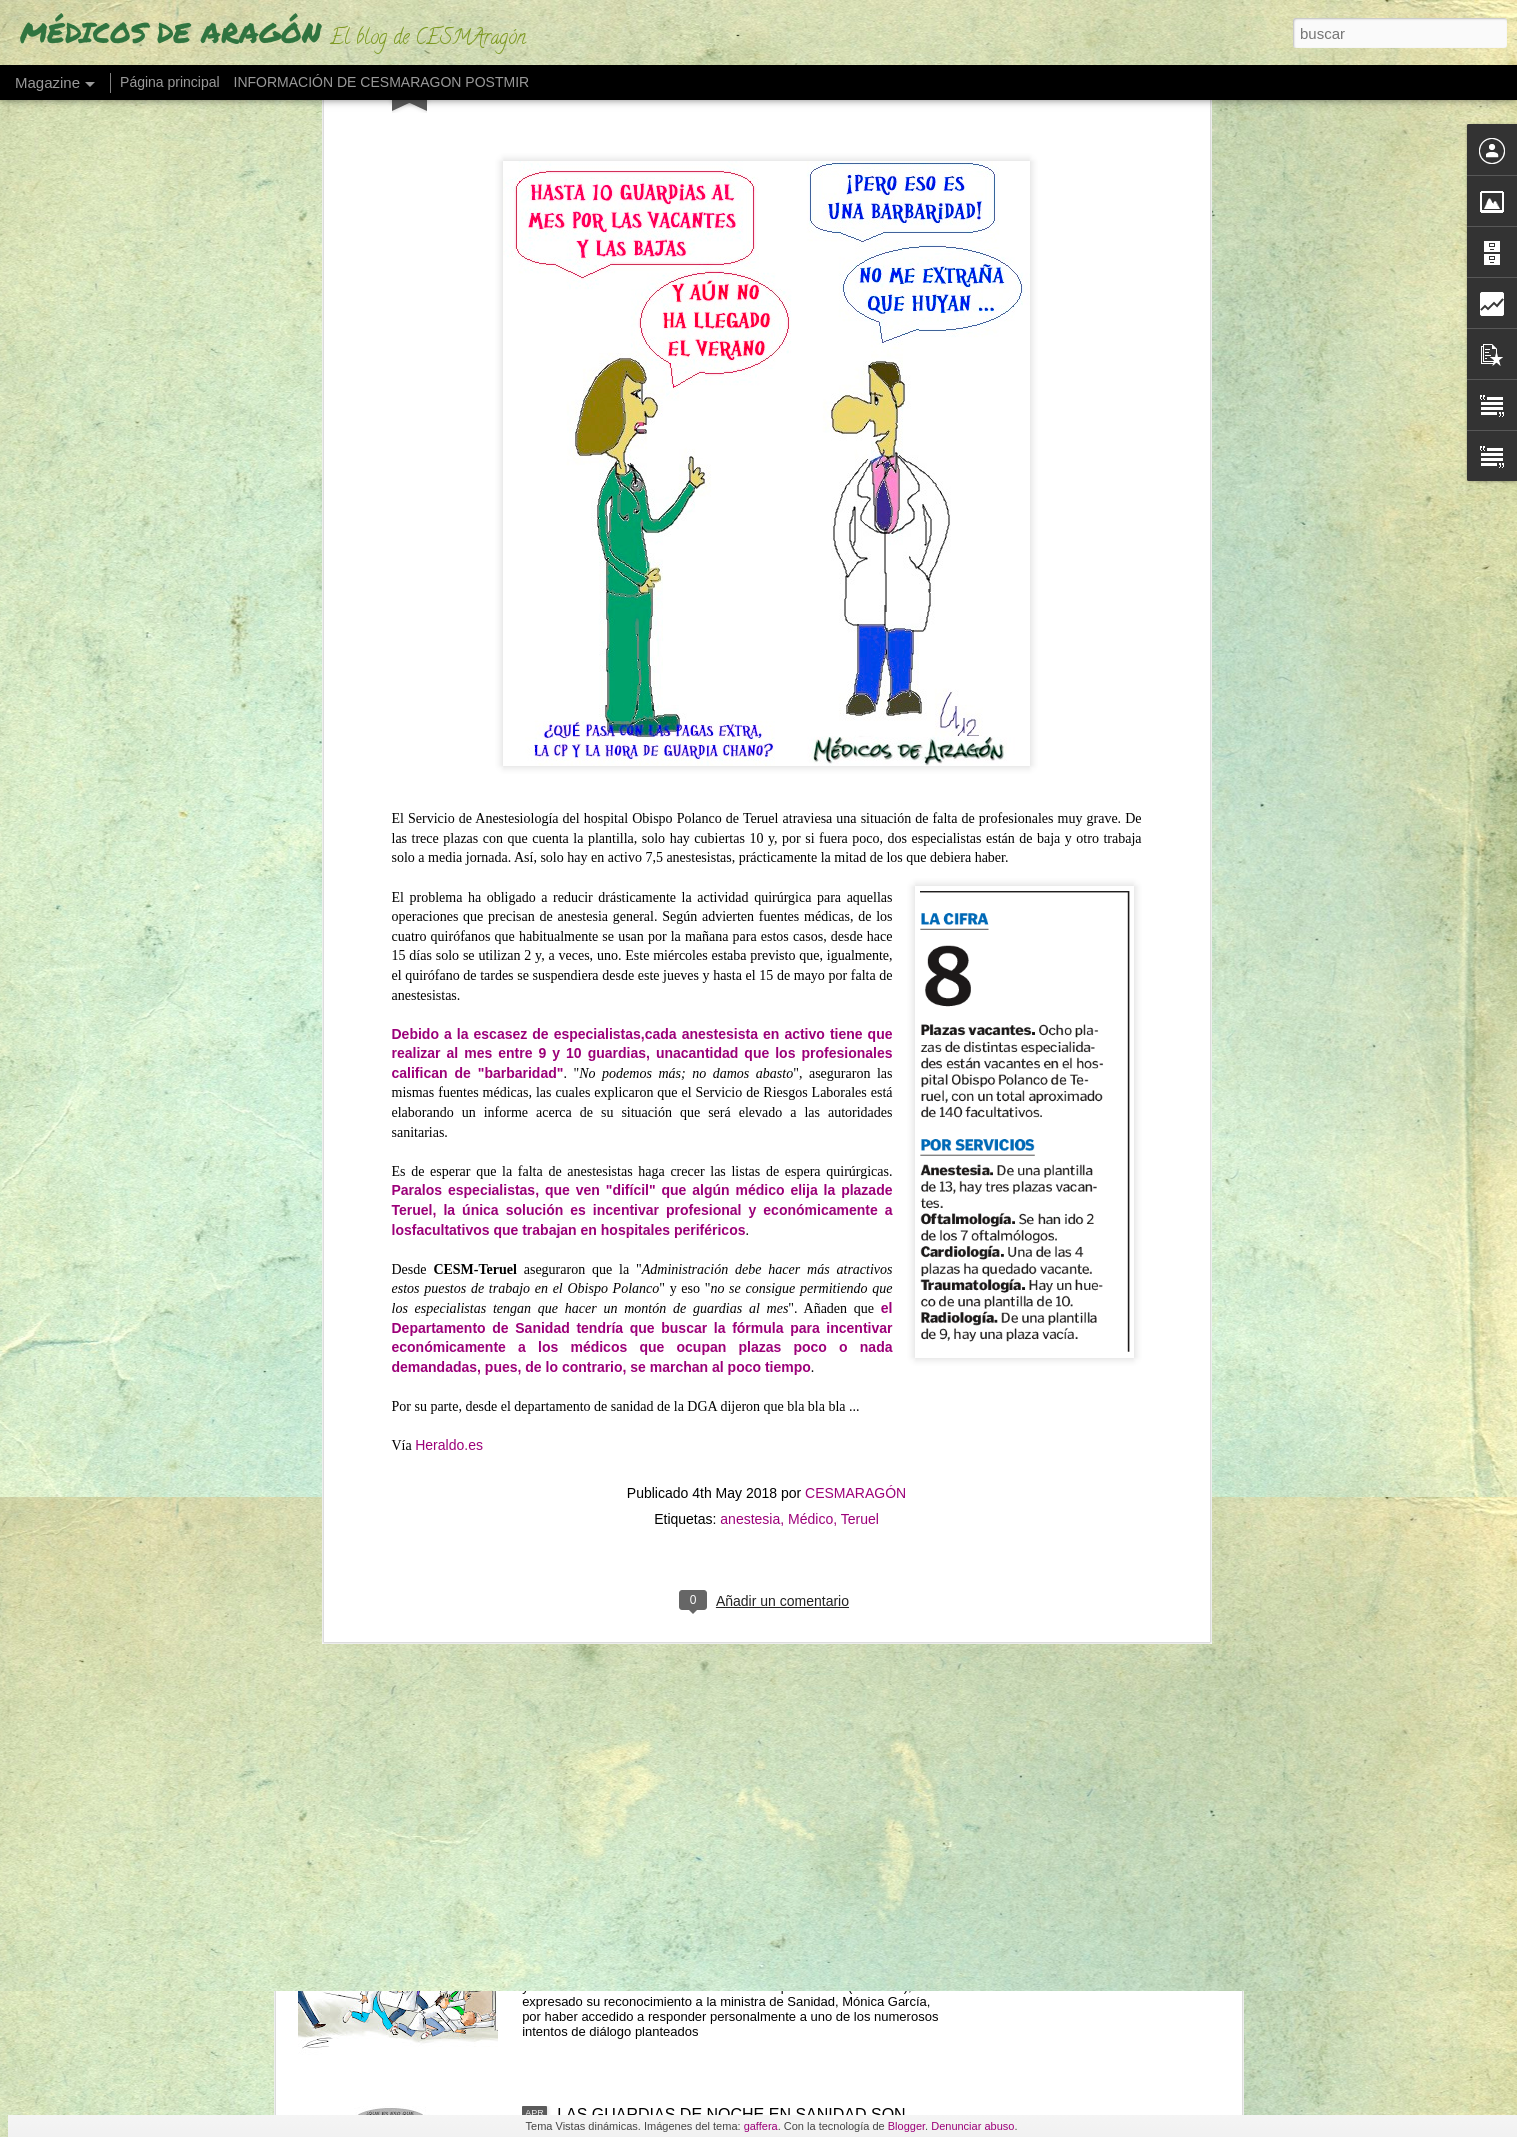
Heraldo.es (449, 920)
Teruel (860, 994)
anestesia (750, 994)
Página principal (170, 82)
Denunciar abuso (972, 2126)
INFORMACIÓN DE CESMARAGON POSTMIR (382, 82)
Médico (810, 994)
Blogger (906, 2126)
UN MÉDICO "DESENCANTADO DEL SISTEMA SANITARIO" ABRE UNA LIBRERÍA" (728, 1669)
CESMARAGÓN (855, 968)
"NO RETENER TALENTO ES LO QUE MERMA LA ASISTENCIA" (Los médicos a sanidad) (739, 1896)
